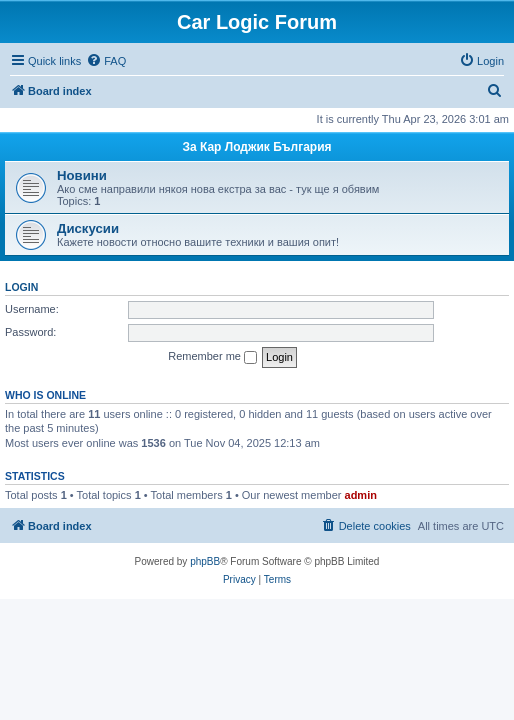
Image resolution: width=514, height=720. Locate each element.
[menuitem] (106, 61)
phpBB (205, 561)
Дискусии (88, 228)
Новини (82, 175)
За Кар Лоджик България (256, 147)
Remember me (212, 357)
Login (21, 287)
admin (361, 495)
